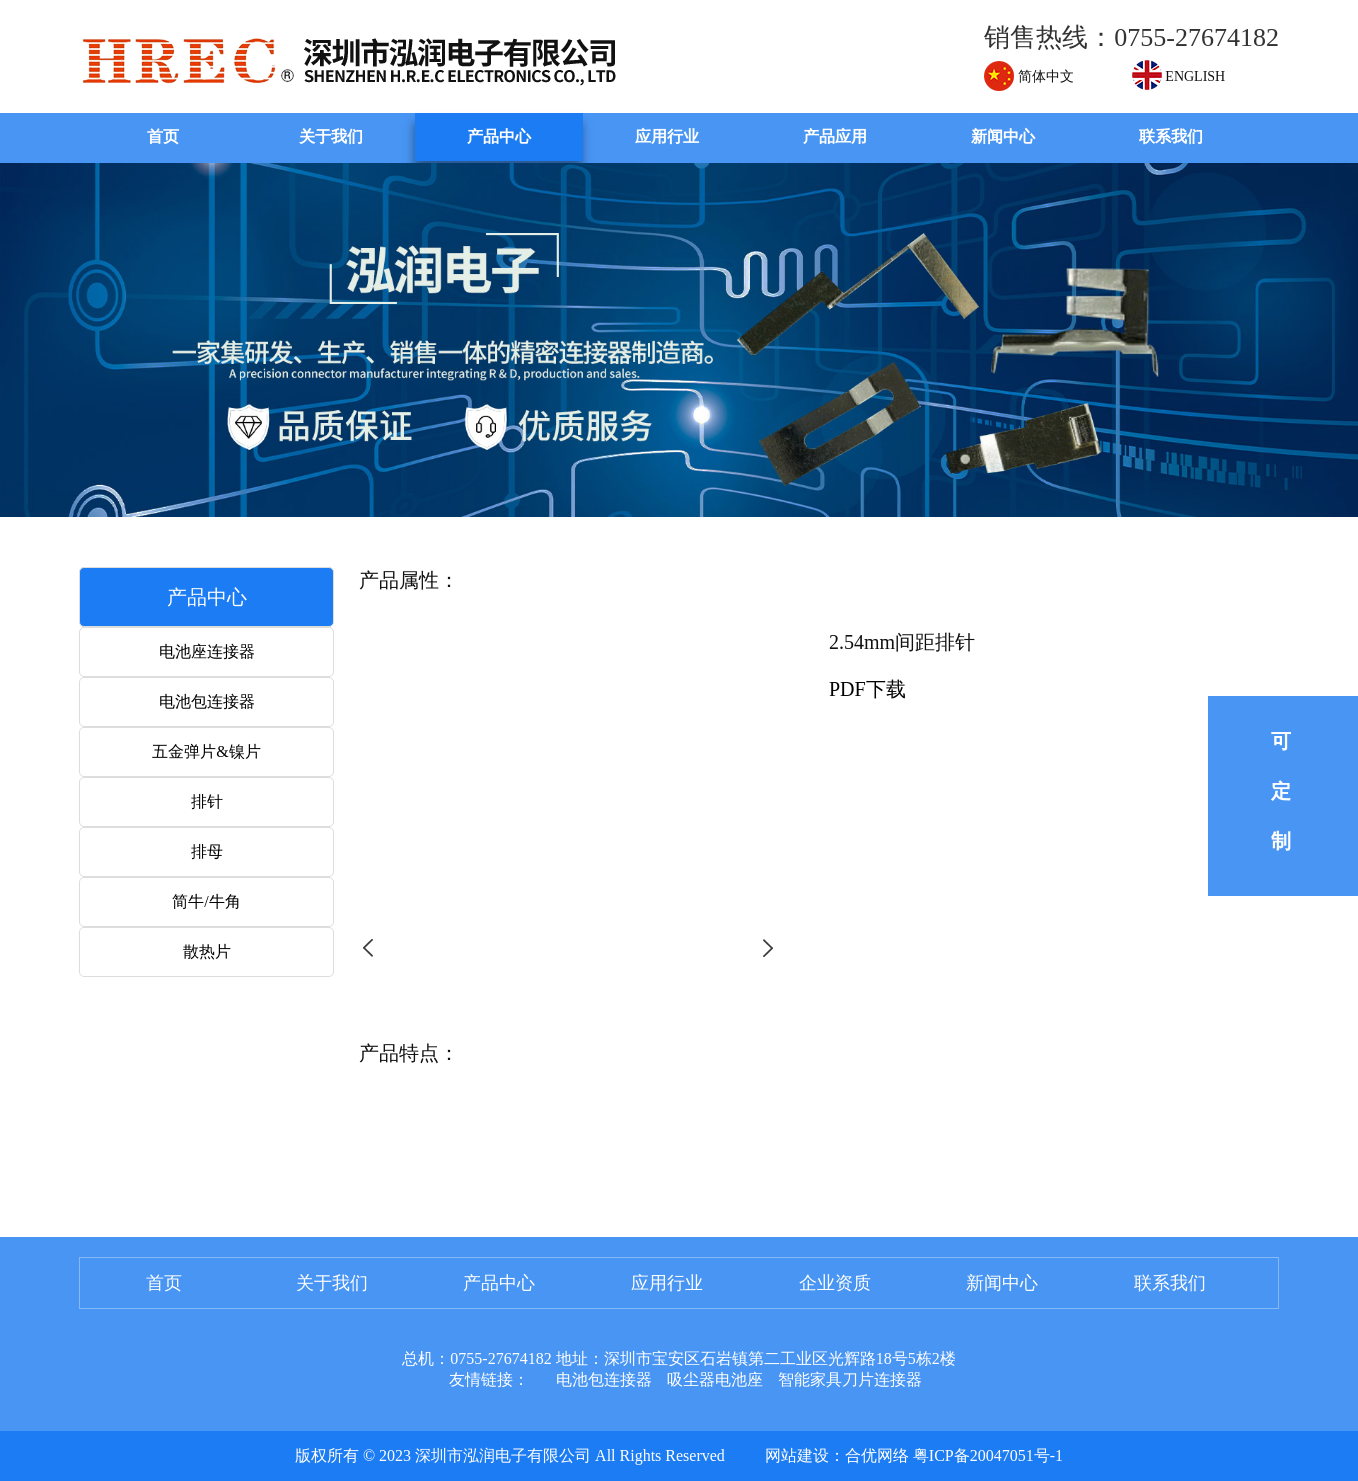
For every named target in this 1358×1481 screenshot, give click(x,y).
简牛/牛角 (206, 901)
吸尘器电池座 (715, 1379)
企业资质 (835, 1283)
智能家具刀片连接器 (850, 1379)
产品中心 (499, 136)
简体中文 (1029, 76)
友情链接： (489, 1379)
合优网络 (877, 1455)
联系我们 (1171, 136)
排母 (207, 851)
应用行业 (667, 136)
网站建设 (797, 1455)
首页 (163, 136)
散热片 (207, 951)
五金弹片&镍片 (206, 751)
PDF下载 (867, 689)
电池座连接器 (207, 651)
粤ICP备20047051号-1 (988, 1455)
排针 (207, 801)
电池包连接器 (207, 701)
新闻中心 (1003, 136)
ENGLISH (1178, 76)
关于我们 (331, 136)
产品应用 (835, 136)
